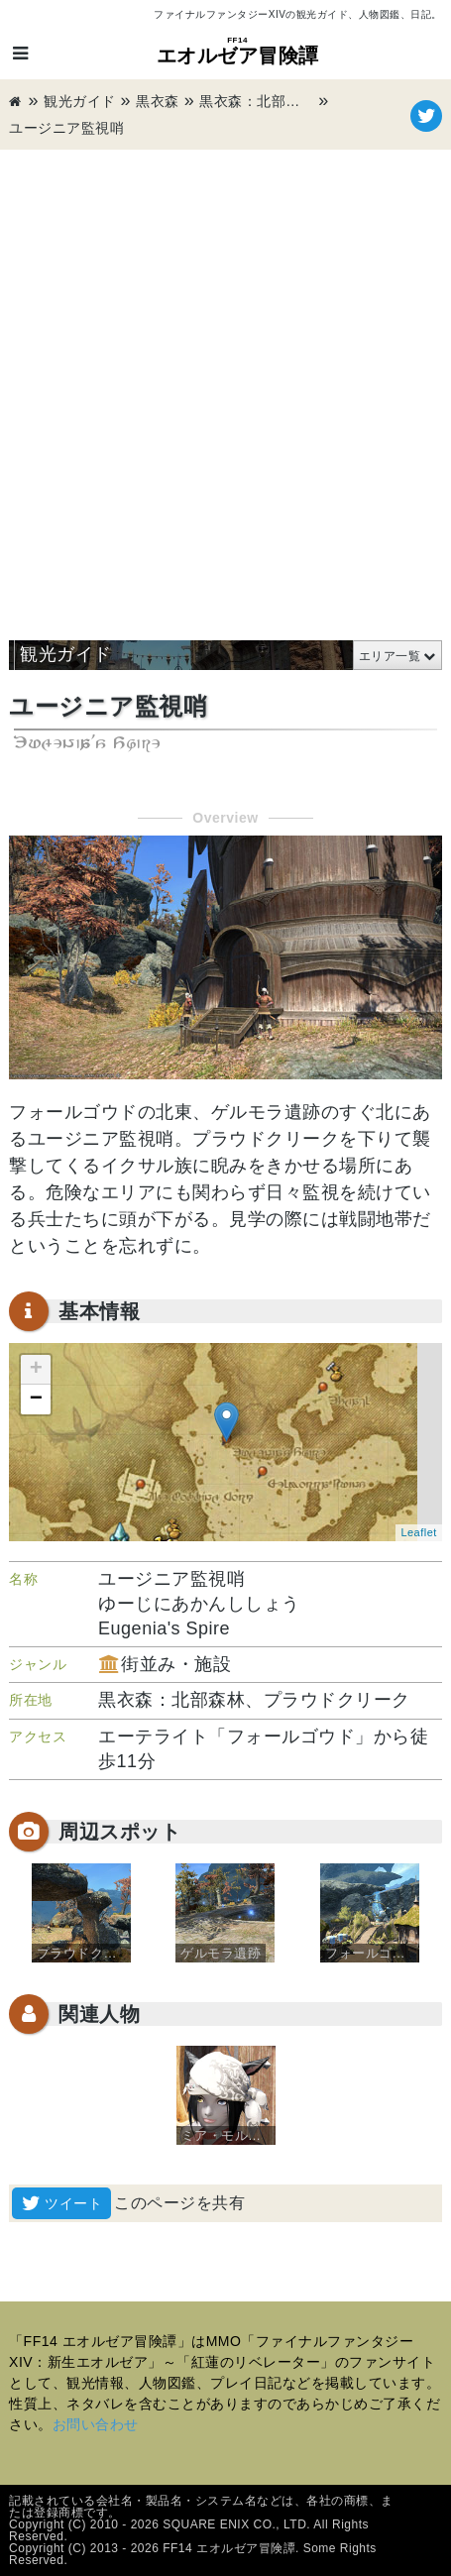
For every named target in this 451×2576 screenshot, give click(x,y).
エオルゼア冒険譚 (238, 50)
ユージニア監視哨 (66, 128)
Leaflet (418, 1532)
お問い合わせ (96, 2424)
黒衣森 (157, 101)
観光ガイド (80, 101)
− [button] (37, 1399)
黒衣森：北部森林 (256, 101)
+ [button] (37, 1370)
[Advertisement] (225, 385)
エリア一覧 (390, 656)
